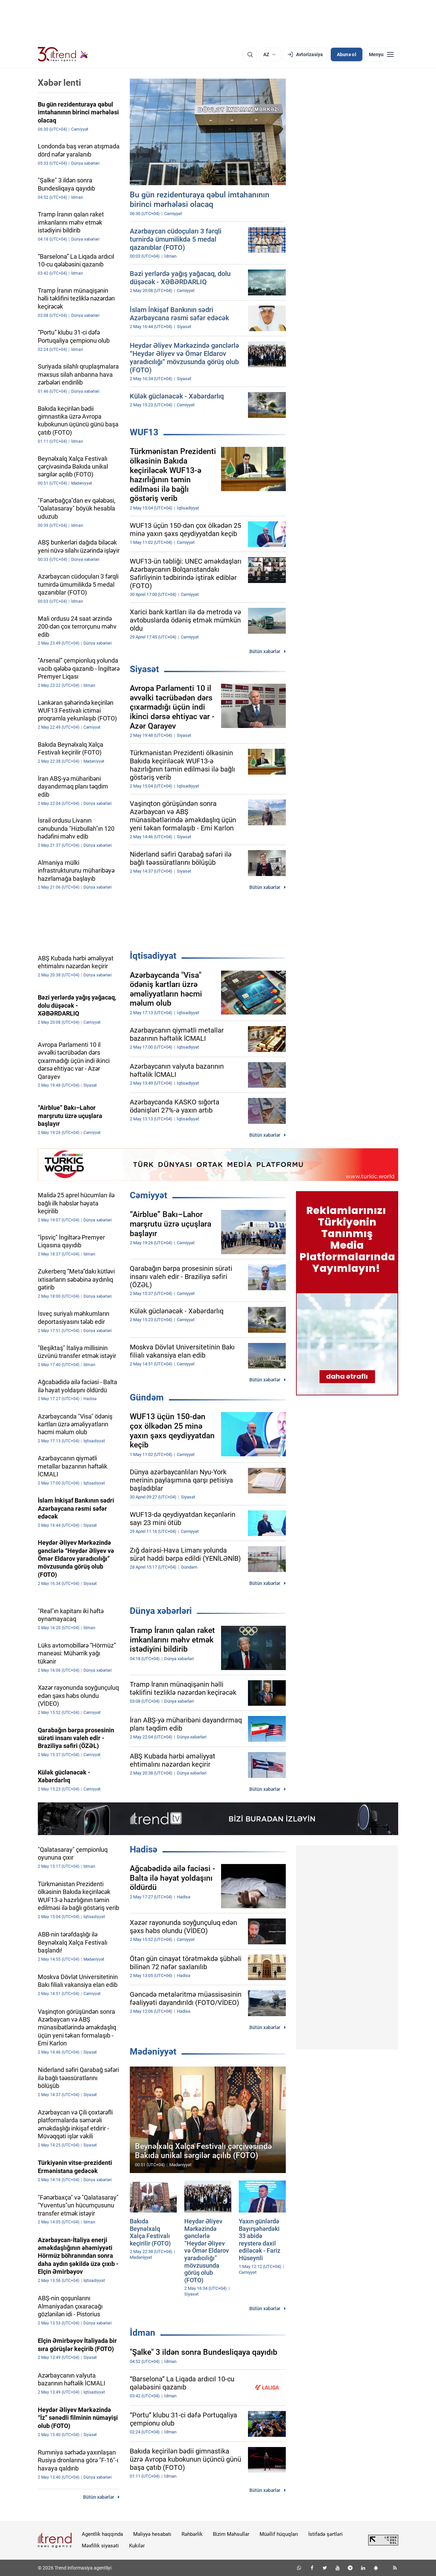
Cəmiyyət (148, 1195)
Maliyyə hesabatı (152, 2534)
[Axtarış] (250, 54)
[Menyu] (381, 54)
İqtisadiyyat (153, 956)
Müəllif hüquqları (279, 2534)
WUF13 (144, 432)
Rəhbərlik (192, 2534)
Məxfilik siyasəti (100, 2546)
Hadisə (143, 1849)
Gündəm (147, 1397)
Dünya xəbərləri (161, 1611)
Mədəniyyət (153, 2051)
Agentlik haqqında (102, 2534)
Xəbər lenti (59, 83)
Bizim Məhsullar (231, 2534)
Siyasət (144, 669)
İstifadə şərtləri (325, 2534)
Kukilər (137, 2546)
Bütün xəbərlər (264, 651)
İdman (142, 2333)
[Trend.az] (63, 54)
